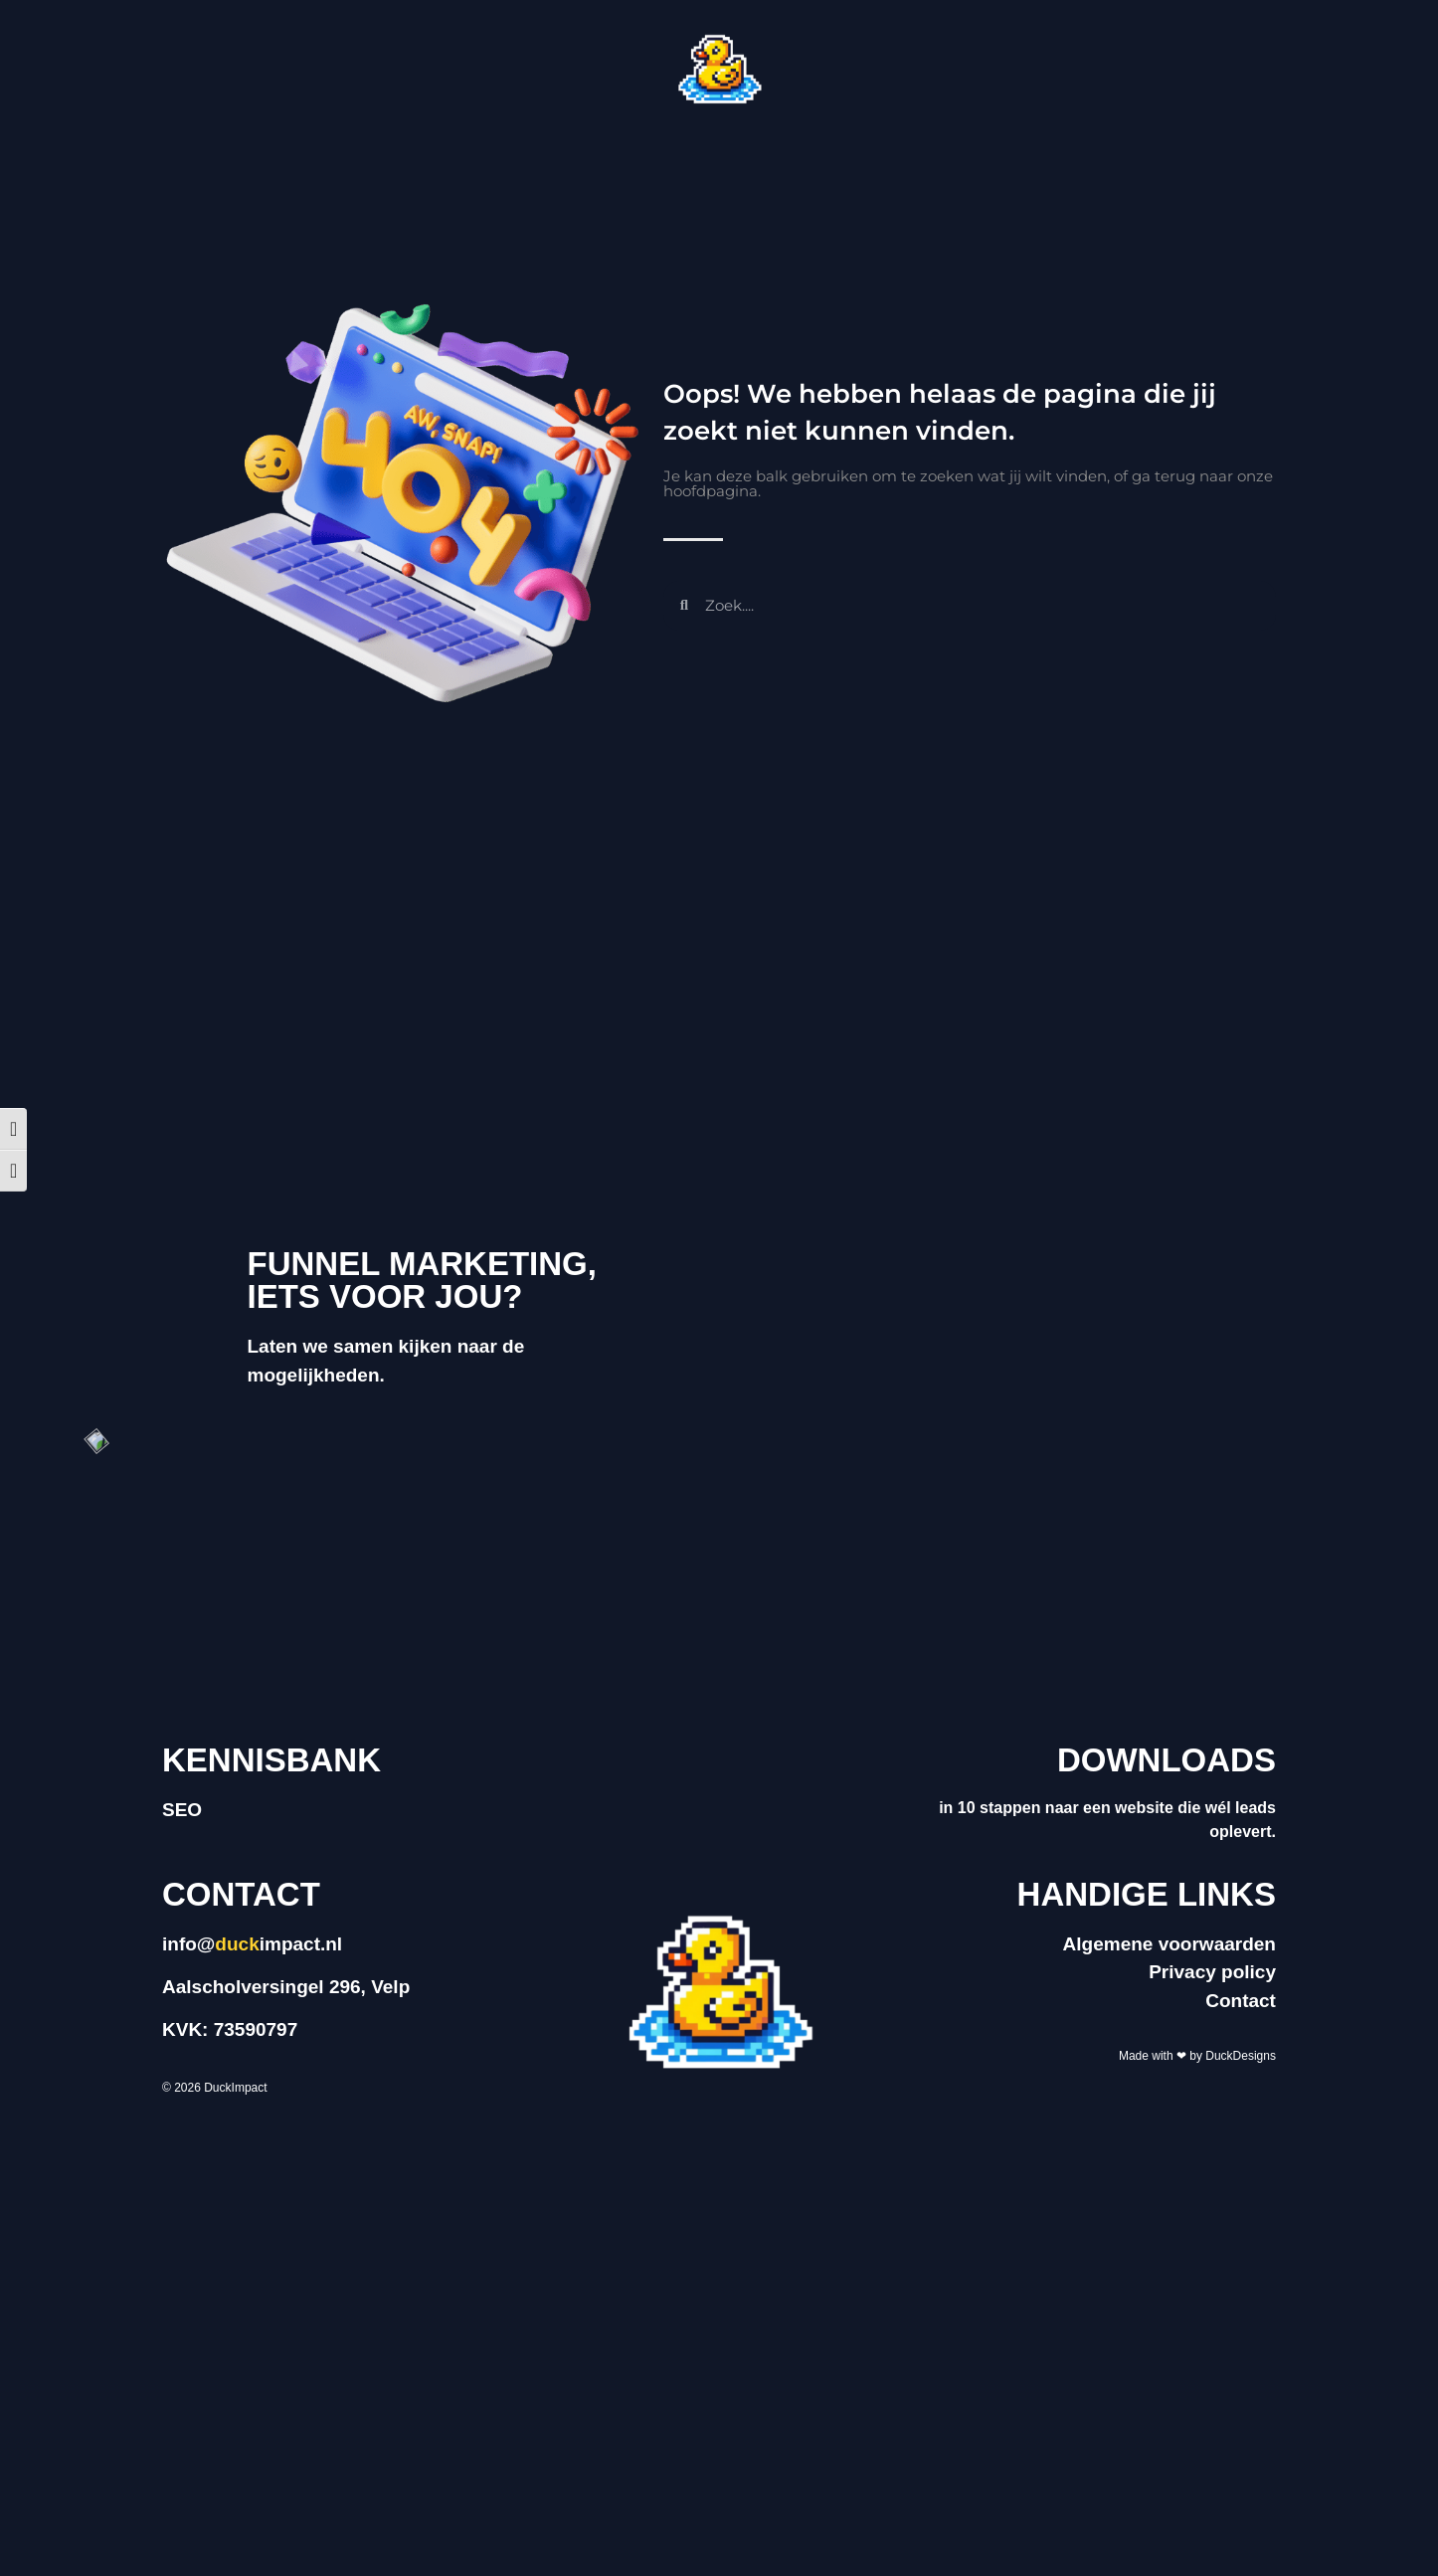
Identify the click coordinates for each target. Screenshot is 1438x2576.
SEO (182, 1809)
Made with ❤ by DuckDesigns (1197, 2056)
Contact (1240, 2000)
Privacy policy (1212, 1971)
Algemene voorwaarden (1169, 1943)
